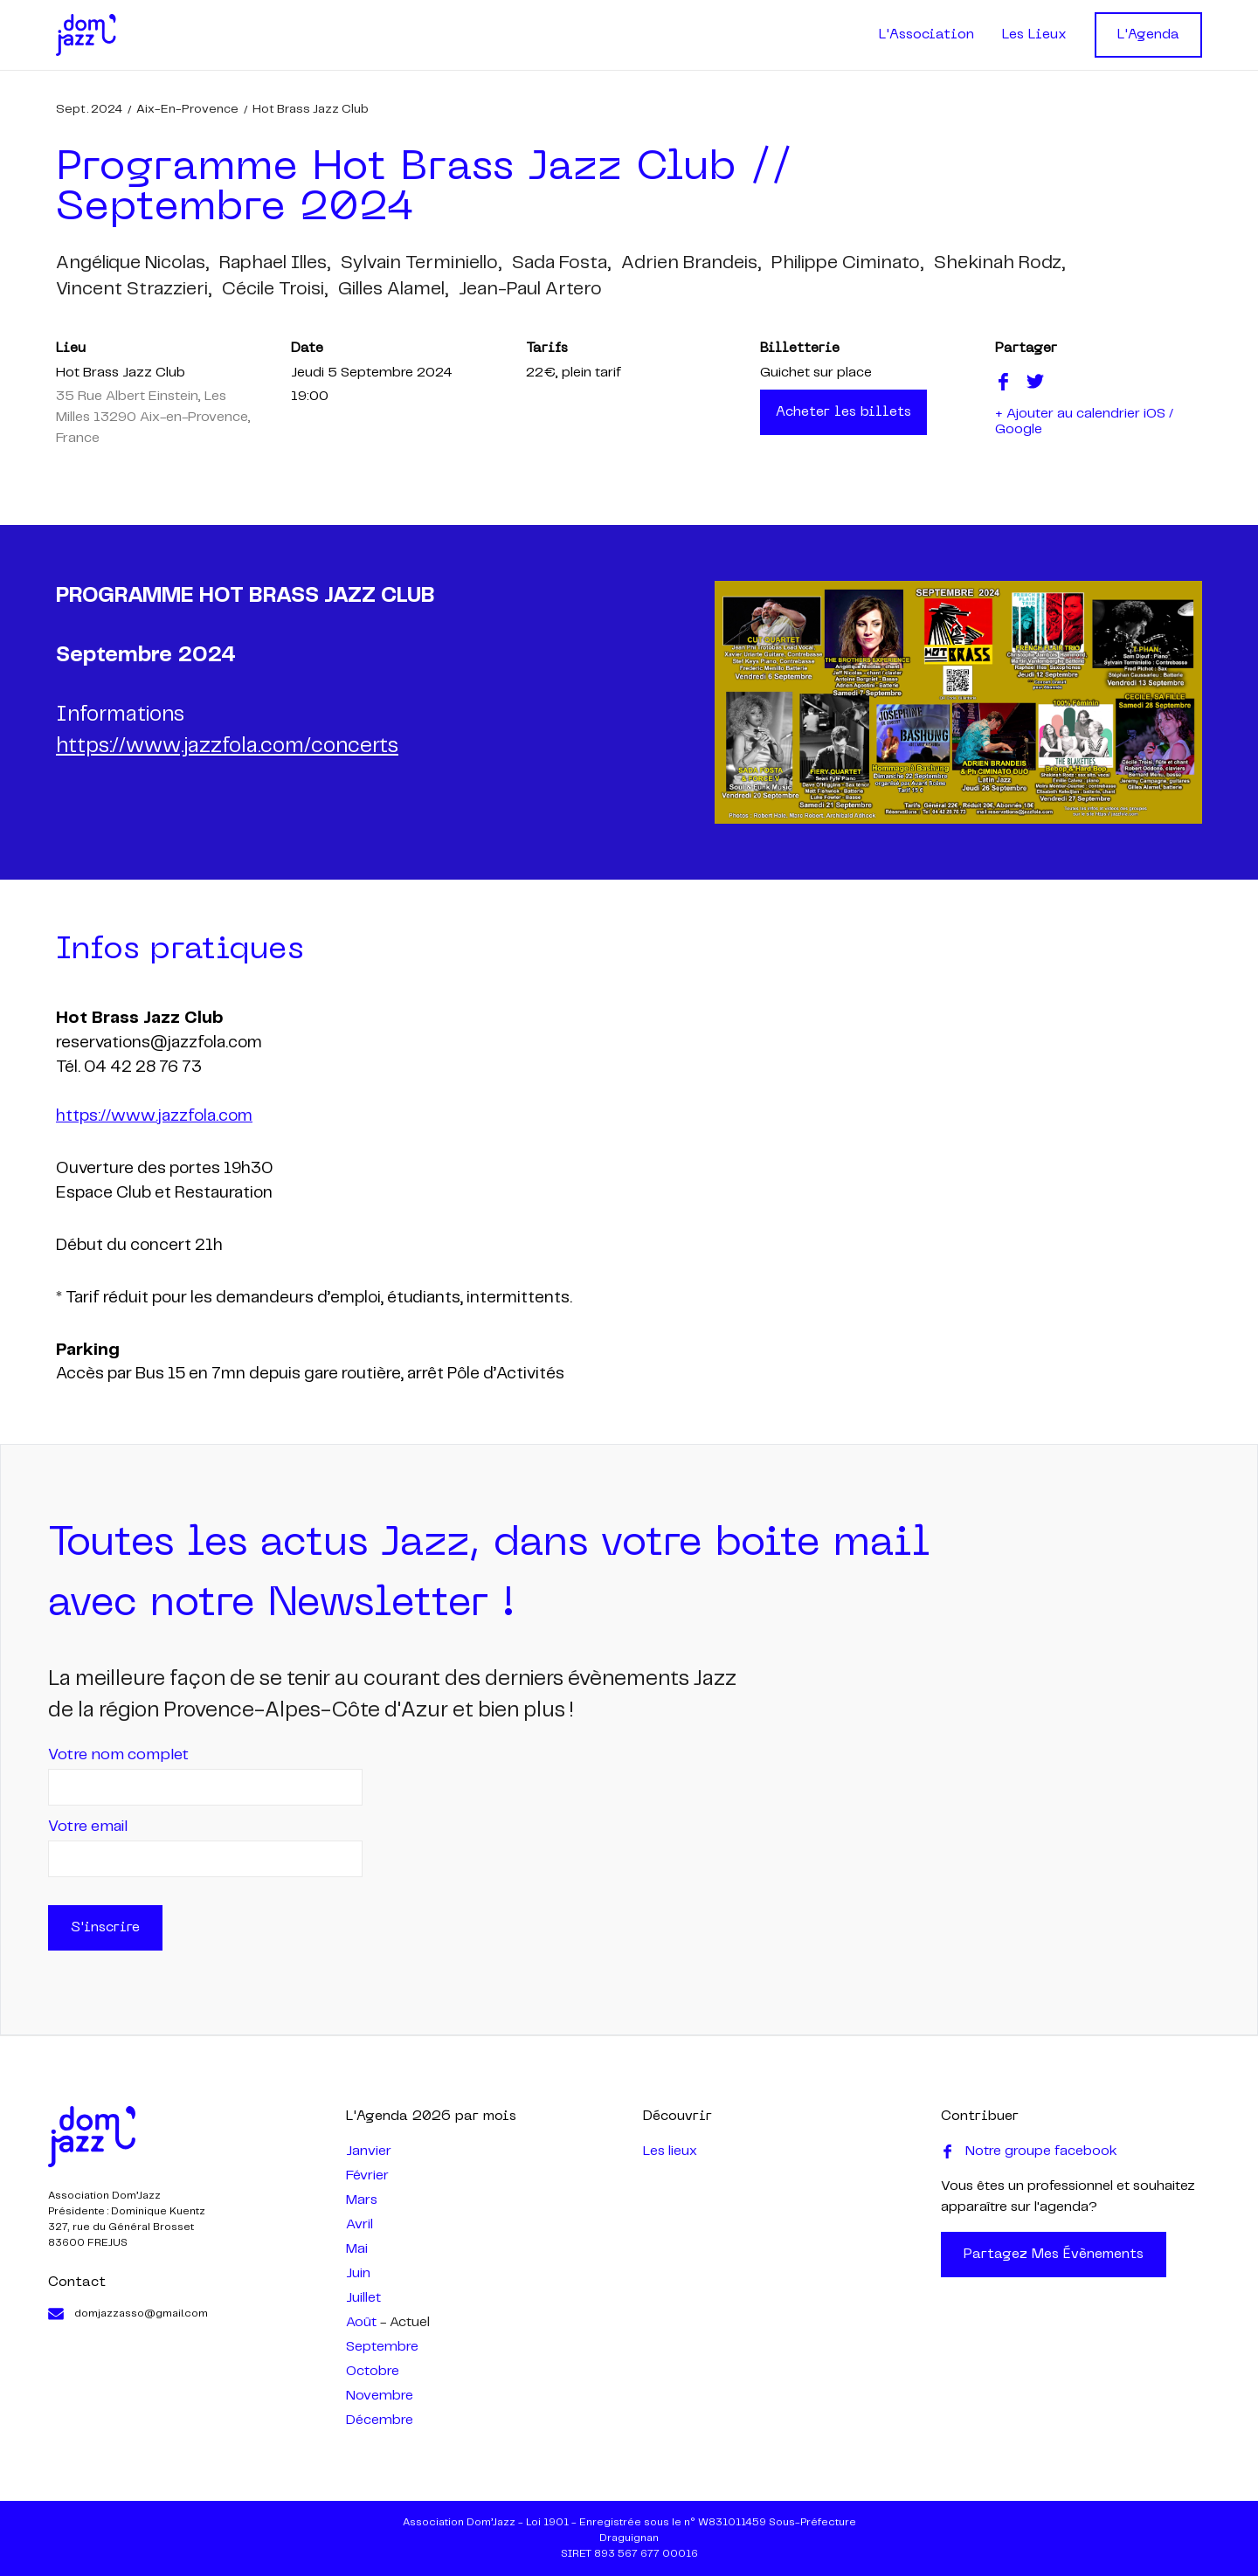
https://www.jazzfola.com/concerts (227, 746)
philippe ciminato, (847, 263)
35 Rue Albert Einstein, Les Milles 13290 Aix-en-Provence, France (153, 417)
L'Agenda (1148, 35)
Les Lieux (1034, 35)
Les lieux (670, 2151)
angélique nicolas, (132, 263)
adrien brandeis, (691, 263)
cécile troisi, (275, 289)
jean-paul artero (530, 289)
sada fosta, (561, 263)
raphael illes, (274, 263)
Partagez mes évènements (1054, 2255)
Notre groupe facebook (1029, 2151)
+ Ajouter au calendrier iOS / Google (1084, 421)
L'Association (926, 35)
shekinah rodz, (999, 263)
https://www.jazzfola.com (154, 1116)
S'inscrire (105, 1928)
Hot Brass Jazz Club (310, 109)
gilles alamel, (393, 289)
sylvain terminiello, (421, 263)
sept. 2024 (89, 109)
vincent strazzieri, (133, 289)
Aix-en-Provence (187, 109)
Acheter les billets (843, 412)
